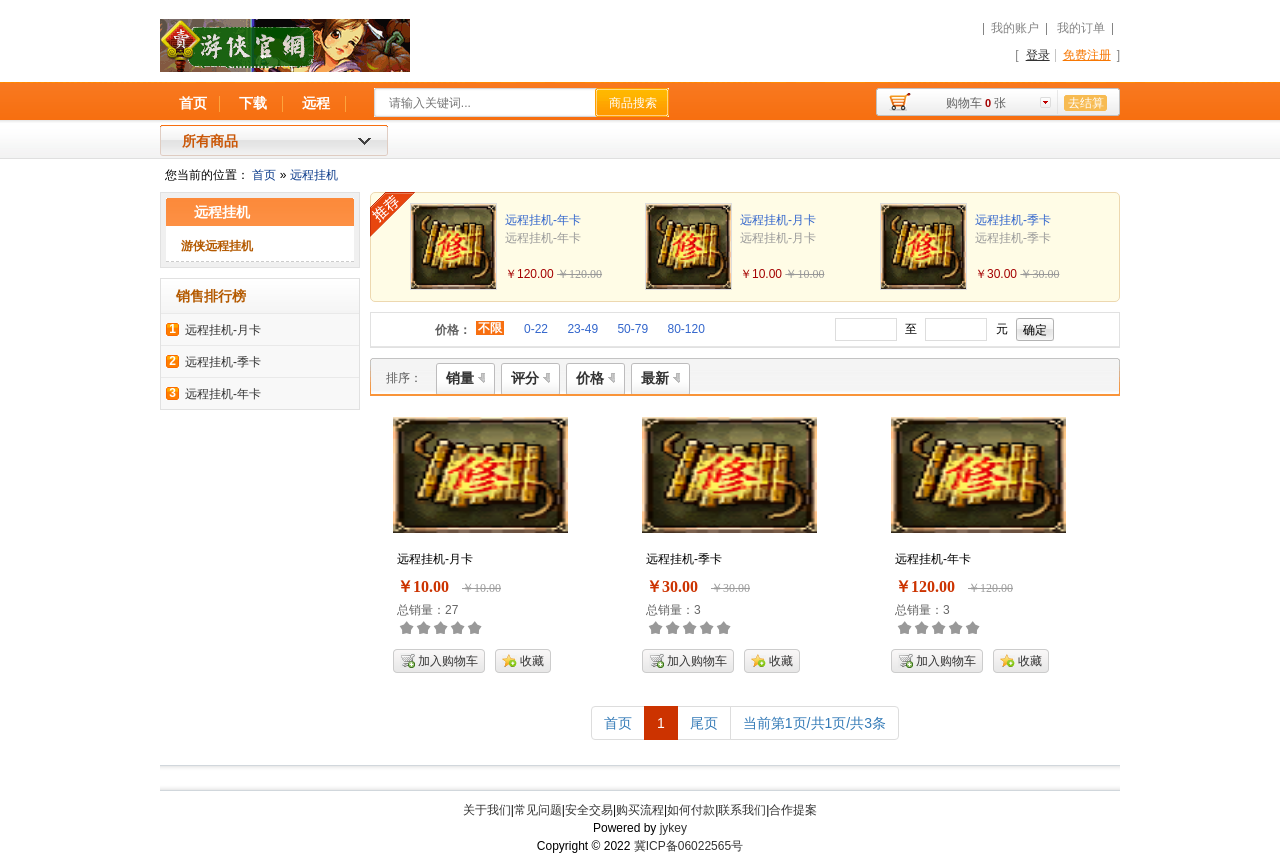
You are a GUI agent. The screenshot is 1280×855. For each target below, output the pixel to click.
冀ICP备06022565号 (688, 846)
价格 (595, 378)
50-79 (632, 329)
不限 (490, 328)
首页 (193, 103)
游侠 (404, 55)
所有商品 (210, 141)
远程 (316, 103)
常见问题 (538, 810)
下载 (253, 103)
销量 (465, 378)
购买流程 (640, 810)
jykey (673, 828)
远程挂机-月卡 (223, 330)
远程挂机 (314, 175)
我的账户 (1015, 28)
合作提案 (793, 810)
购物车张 (976, 103)
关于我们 (487, 810)
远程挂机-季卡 (223, 362)
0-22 (536, 329)
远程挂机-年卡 (223, 394)
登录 (1038, 55)
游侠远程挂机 (217, 246)
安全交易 (589, 810)
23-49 (582, 329)
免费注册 (1087, 55)
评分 (530, 378)
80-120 (685, 329)
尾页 (704, 723)
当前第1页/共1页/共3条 (814, 723)
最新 (660, 378)
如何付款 (691, 810)
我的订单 (1081, 28)
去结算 (1086, 103)
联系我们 (742, 810)
